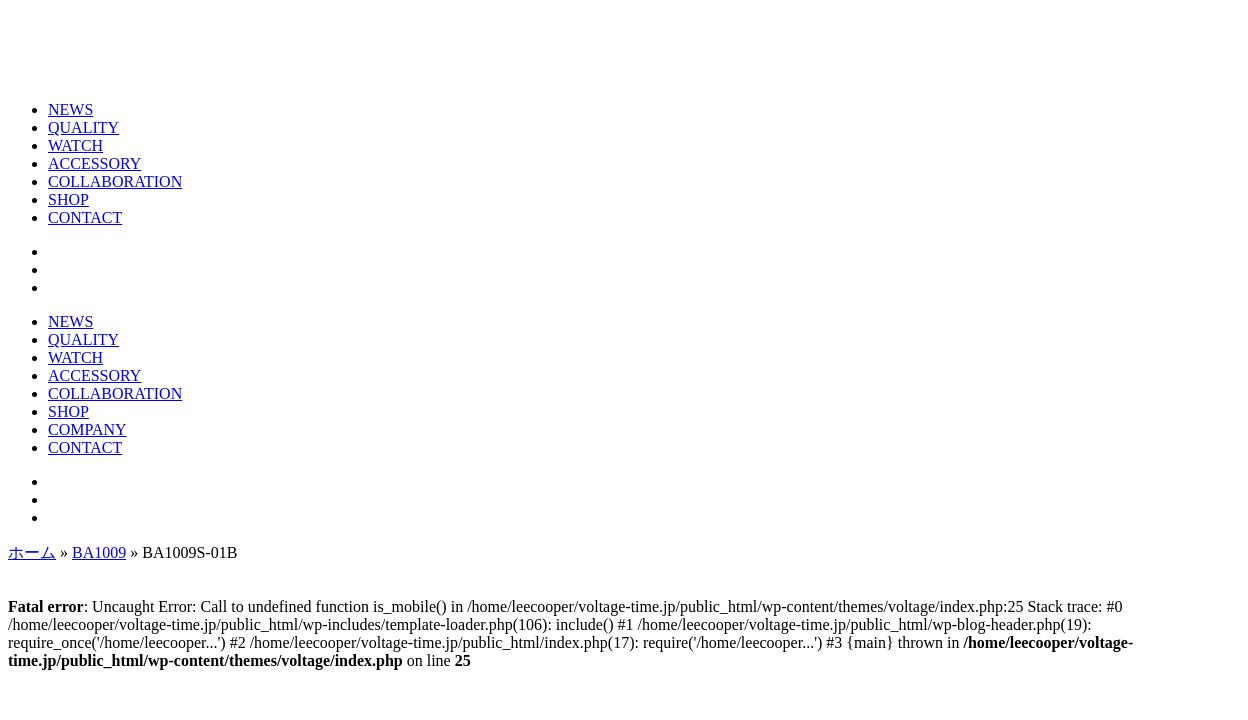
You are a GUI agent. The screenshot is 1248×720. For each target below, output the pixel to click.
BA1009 (99, 552)
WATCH (75, 145)
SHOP (68, 199)
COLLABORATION (115, 181)
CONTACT (85, 217)
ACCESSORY (94, 163)
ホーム (32, 552)
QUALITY (83, 127)
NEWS (70, 109)
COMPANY (87, 429)
